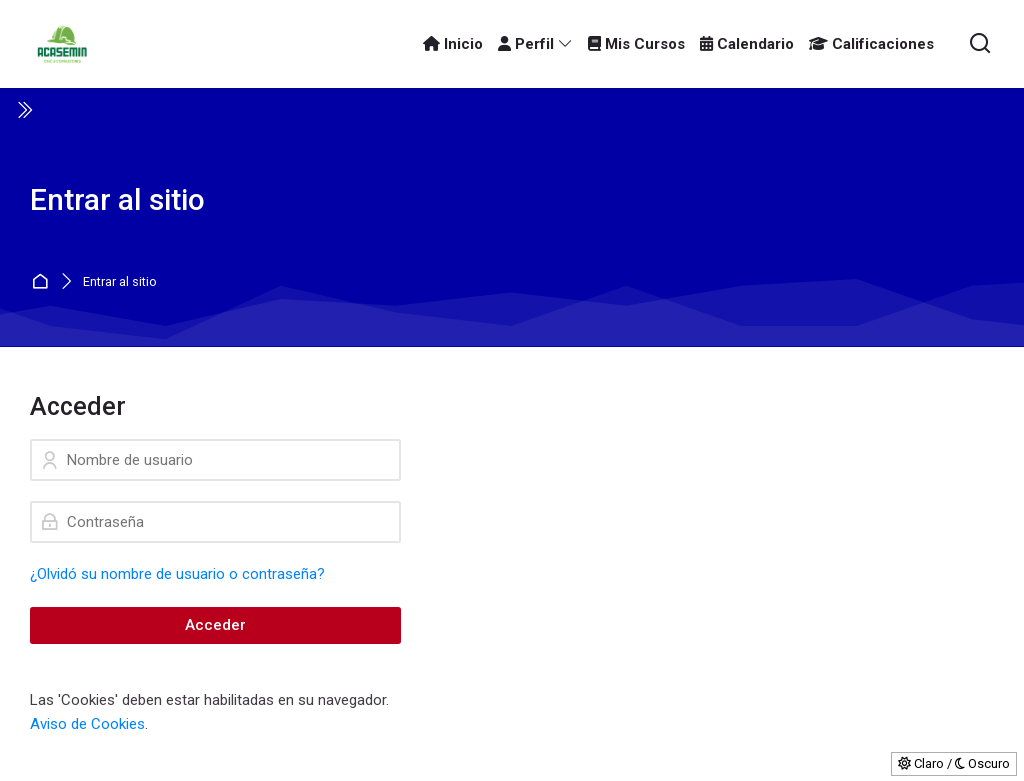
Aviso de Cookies (87, 724)
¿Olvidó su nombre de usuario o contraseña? (177, 574)
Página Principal (42, 282)
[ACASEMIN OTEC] (62, 44)
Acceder (215, 625)
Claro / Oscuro (954, 763)
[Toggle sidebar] (24, 110)
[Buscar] (981, 44)
